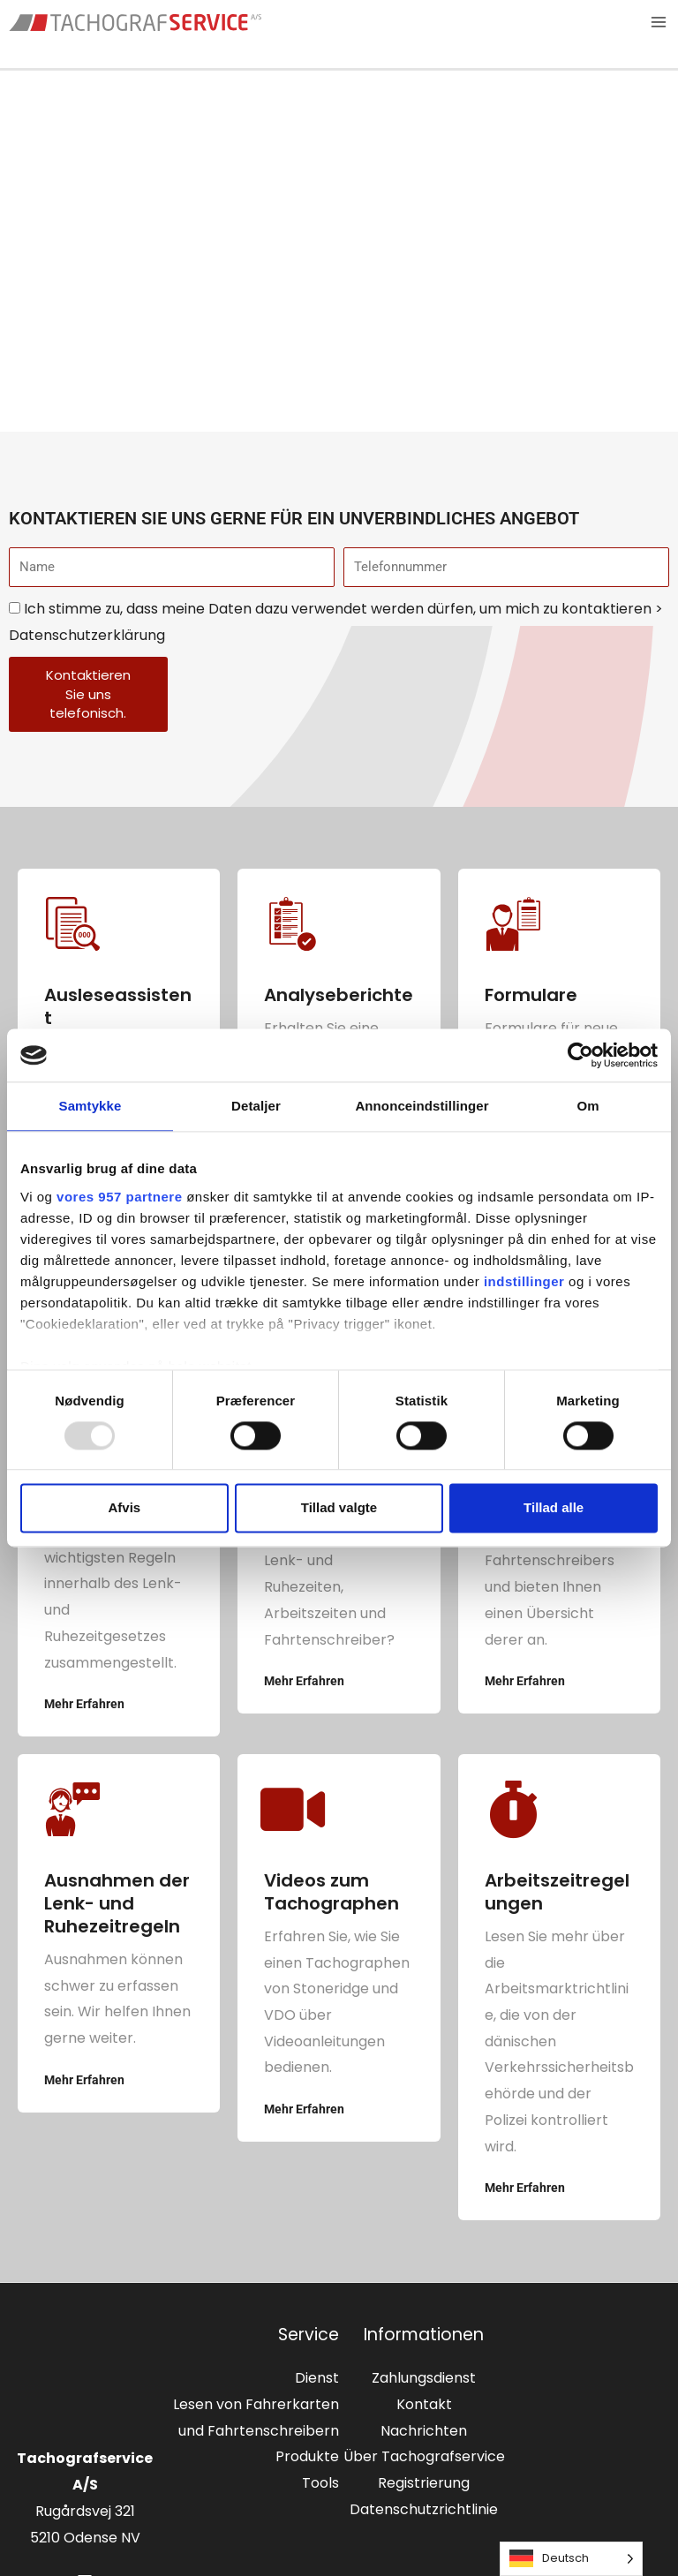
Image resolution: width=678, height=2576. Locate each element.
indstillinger (524, 1281)
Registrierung (424, 2484)
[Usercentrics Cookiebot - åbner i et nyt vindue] (580, 1055)
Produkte (307, 2458)
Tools (320, 2484)
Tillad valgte (339, 1508)
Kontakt (424, 2405)
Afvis (124, 1508)
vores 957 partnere (119, 1196)
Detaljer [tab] (256, 1105)
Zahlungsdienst (424, 2379)
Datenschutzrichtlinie (424, 2510)
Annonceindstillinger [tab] (421, 1105)
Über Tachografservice (424, 2458)
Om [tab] (587, 1105)
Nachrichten (423, 2432)
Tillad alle (554, 1508)
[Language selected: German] (571, 2559)
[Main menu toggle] (658, 23)
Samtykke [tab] (90, 1105)
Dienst (317, 2379)
